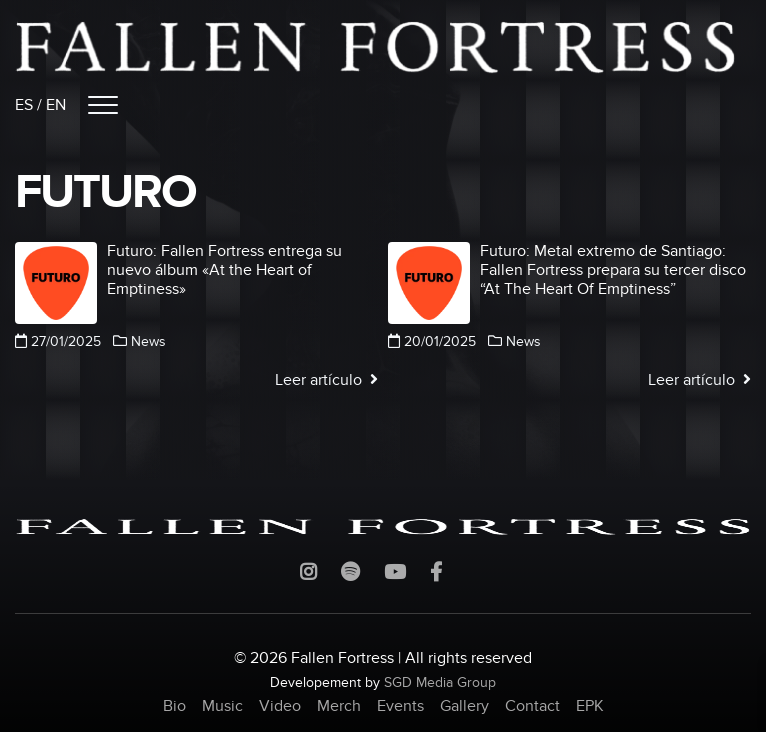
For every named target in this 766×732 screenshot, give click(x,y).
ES (24, 105)
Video (280, 706)
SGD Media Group (440, 682)
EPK (590, 706)
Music (222, 706)
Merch (339, 706)
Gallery (464, 706)
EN (56, 105)
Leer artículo (326, 380)
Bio (174, 706)
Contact (532, 706)
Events (400, 706)
